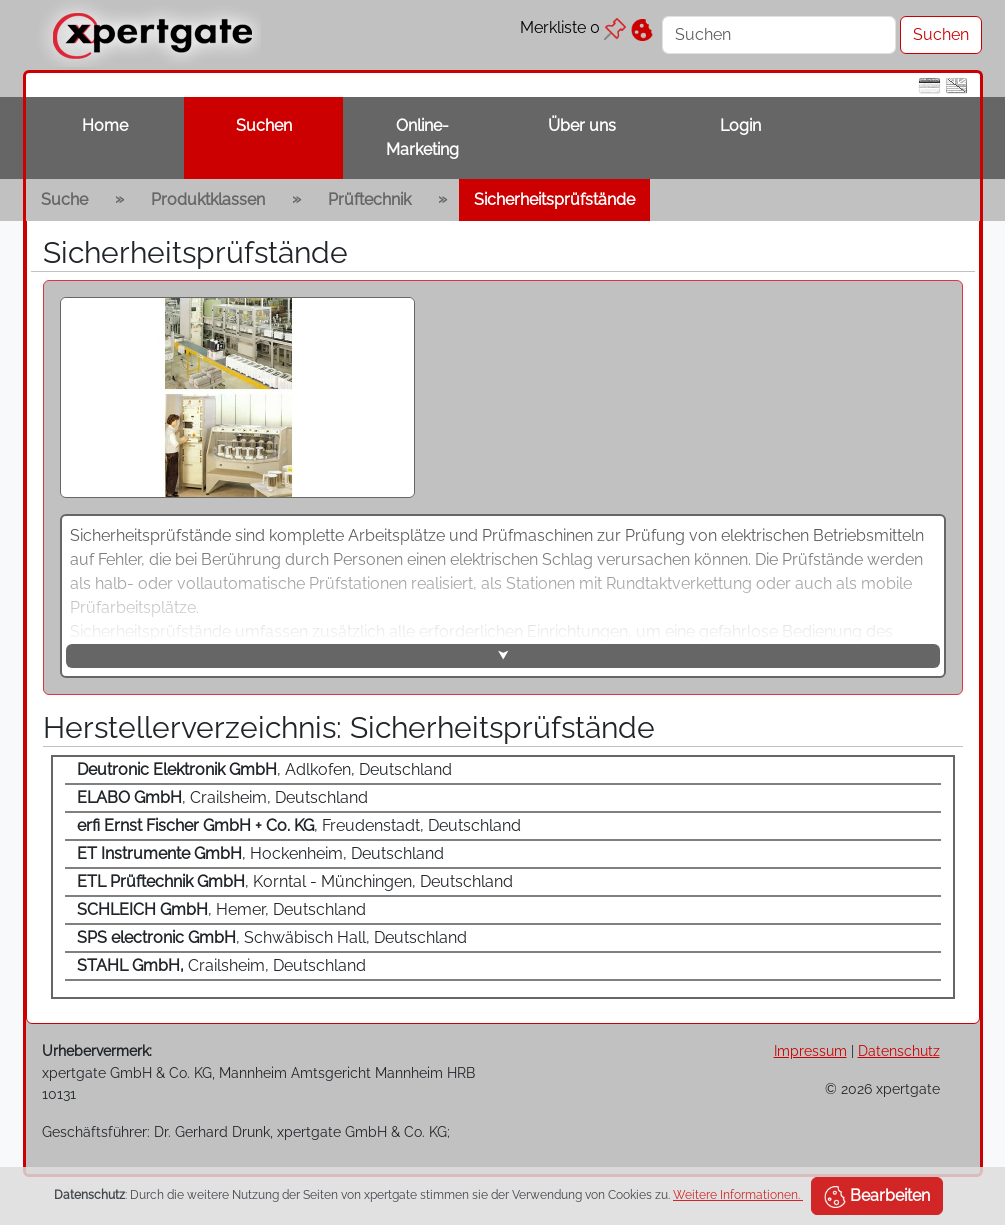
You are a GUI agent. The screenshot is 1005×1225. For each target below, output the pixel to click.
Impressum (810, 1050)
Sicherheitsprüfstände (554, 199)
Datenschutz (899, 1050)
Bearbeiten (877, 1197)
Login (740, 125)
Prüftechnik (369, 199)
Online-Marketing (422, 137)
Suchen (264, 125)
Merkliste (573, 27)
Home (105, 125)
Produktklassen (208, 199)
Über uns (582, 125)
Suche (64, 199)
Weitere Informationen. (738, 1195)
